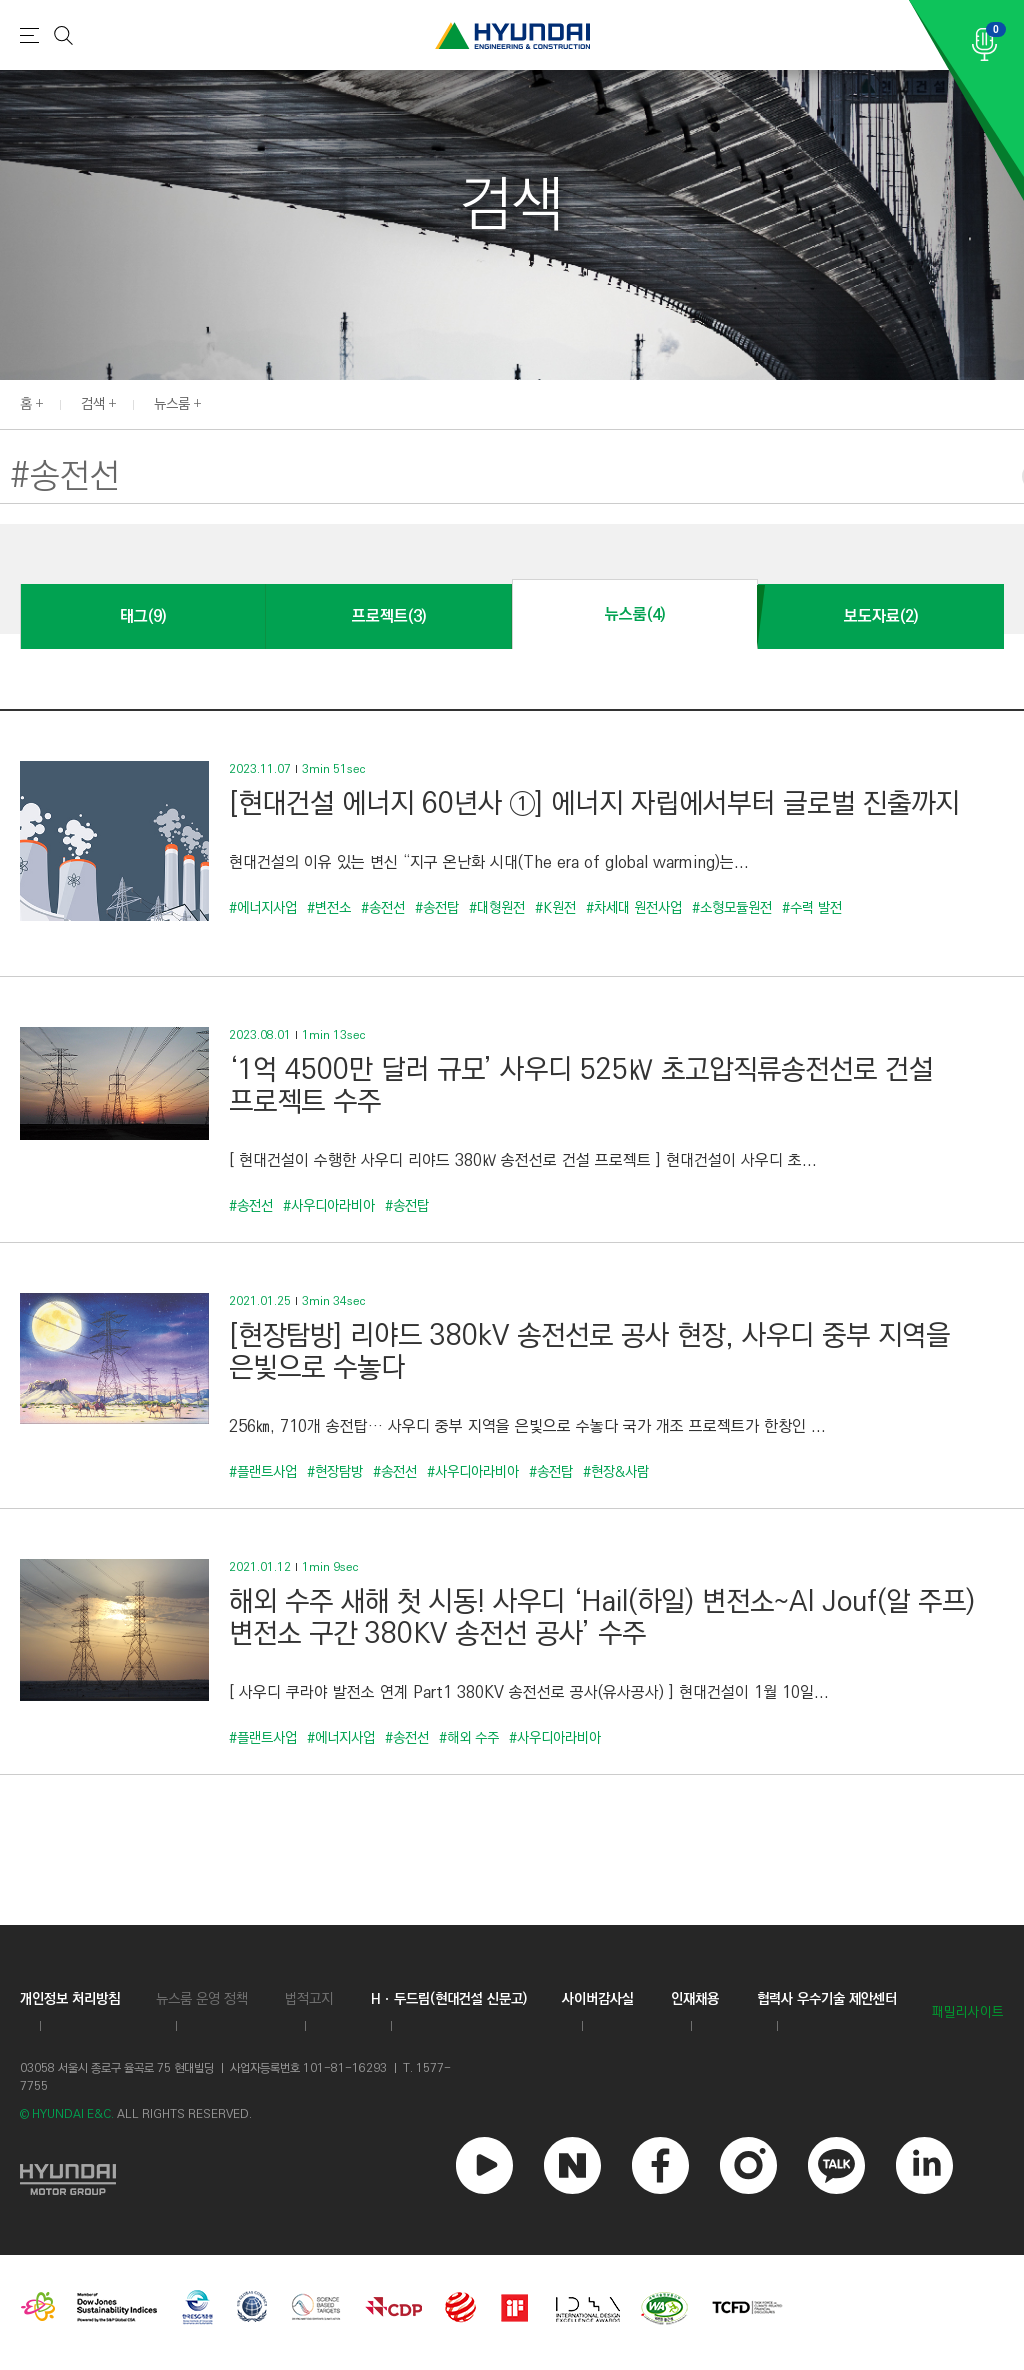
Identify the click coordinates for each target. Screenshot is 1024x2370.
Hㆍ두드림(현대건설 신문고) (449, 1999)
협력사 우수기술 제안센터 (827, 1999)
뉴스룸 (172, 404)
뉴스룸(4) (635, 614)
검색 (93, 404)
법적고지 (309, 1999)
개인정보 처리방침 (70, 1999)
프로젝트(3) (389, 616)
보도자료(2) (881, 616)
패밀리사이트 (968, 2012)
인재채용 (695, 1999)
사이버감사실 (598, 1999)
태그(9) (143, 616)
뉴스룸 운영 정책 (202, 1999)
